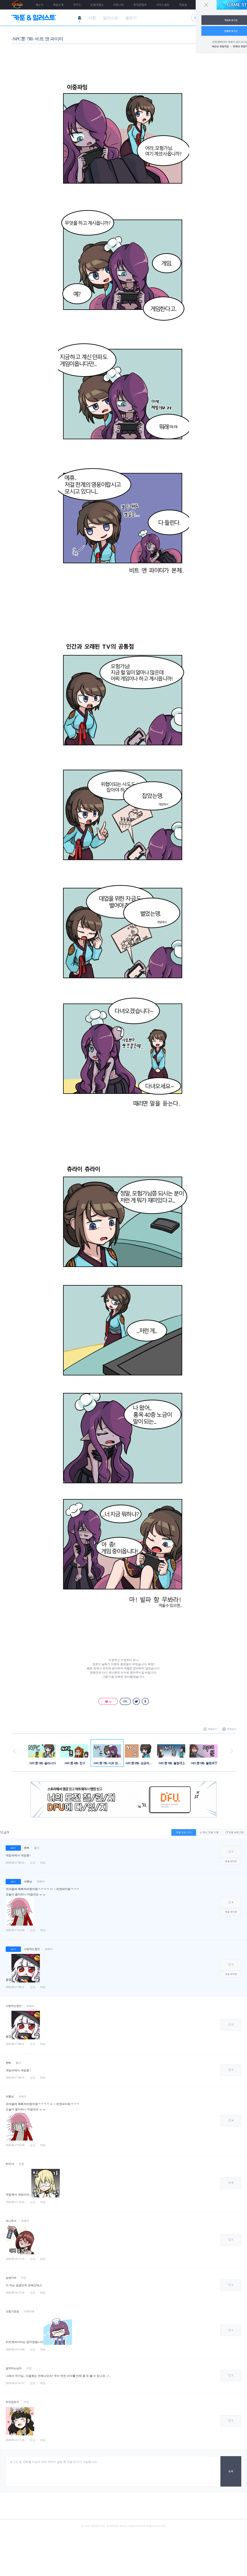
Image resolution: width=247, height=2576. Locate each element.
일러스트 (110, 18)
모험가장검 (12, 2311)
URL (125, 1701)
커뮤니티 (118, 5)
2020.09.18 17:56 (15, 2292)
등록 (230, 2471)
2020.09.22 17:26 (15, 2440)
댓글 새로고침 (235, 1832)
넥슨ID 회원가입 (220, 46)
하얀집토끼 (12, 2402)
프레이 (41, 1881)
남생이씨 (11, 2277)
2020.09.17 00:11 (15, 1987)
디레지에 (29, 2311)
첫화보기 (229, 1730)
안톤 (21, 2164)
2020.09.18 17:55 (15, 2259)
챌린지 (131, 18)
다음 (231, 1751)
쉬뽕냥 (28, 1881)
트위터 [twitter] (136, 1701)
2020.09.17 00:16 (15, 1862)
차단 (42, 1862)
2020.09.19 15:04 (15, 2349)
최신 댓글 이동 (209, 1832)
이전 (14, 1751)
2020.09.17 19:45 (15, 2202)
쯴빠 (26, 1847)
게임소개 (58, 5)
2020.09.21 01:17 (15, 2383)
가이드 (77, 5)
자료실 (183, 5)
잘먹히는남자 (14, 2368)
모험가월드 (97, 5)
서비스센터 (162, 5)
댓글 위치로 (231, 1861)
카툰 (92, 18)
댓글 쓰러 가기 (184, 1832)
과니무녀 (11, 2220)
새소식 (39, 5)
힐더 (36, 1847)
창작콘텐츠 (140, 5)
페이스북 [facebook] (145, 1701)
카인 (23, 2277)
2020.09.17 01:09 (15, 1930)
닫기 (206, 5)
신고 (32, 1862)
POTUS (10, 2164)
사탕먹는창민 (32, 1949)
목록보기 (210, 1730)
